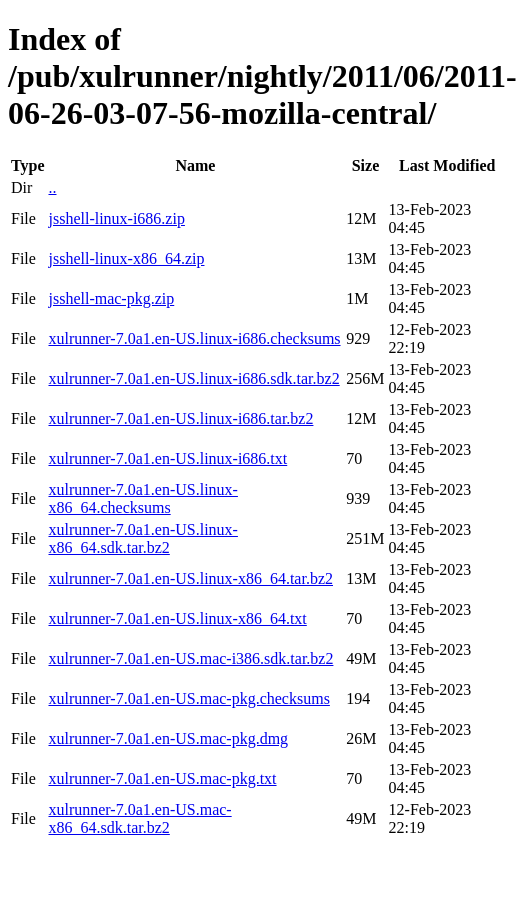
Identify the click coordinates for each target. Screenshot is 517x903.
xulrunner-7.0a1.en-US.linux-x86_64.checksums (142, 498)
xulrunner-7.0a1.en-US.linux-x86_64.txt (177, 618)
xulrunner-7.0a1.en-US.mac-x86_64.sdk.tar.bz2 (139, 818)
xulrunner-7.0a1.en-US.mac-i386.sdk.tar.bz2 (190, 658)
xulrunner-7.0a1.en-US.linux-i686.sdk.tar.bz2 (193, 378)
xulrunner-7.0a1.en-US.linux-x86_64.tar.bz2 (190, 578)
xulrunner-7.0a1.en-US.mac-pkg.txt (162, 778)
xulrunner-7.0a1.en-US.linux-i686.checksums (194, 338)
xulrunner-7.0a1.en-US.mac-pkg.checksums (188, 698)
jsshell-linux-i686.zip (116, 218)
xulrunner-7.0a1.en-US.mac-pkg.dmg (168, 738)
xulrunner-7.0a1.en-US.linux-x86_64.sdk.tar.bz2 (142, 538)
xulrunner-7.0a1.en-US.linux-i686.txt (167, 458)
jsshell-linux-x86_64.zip (126, 258)
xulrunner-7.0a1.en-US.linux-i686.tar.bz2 (180, 418)
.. (52, 187)
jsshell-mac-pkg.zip (111, 298)
